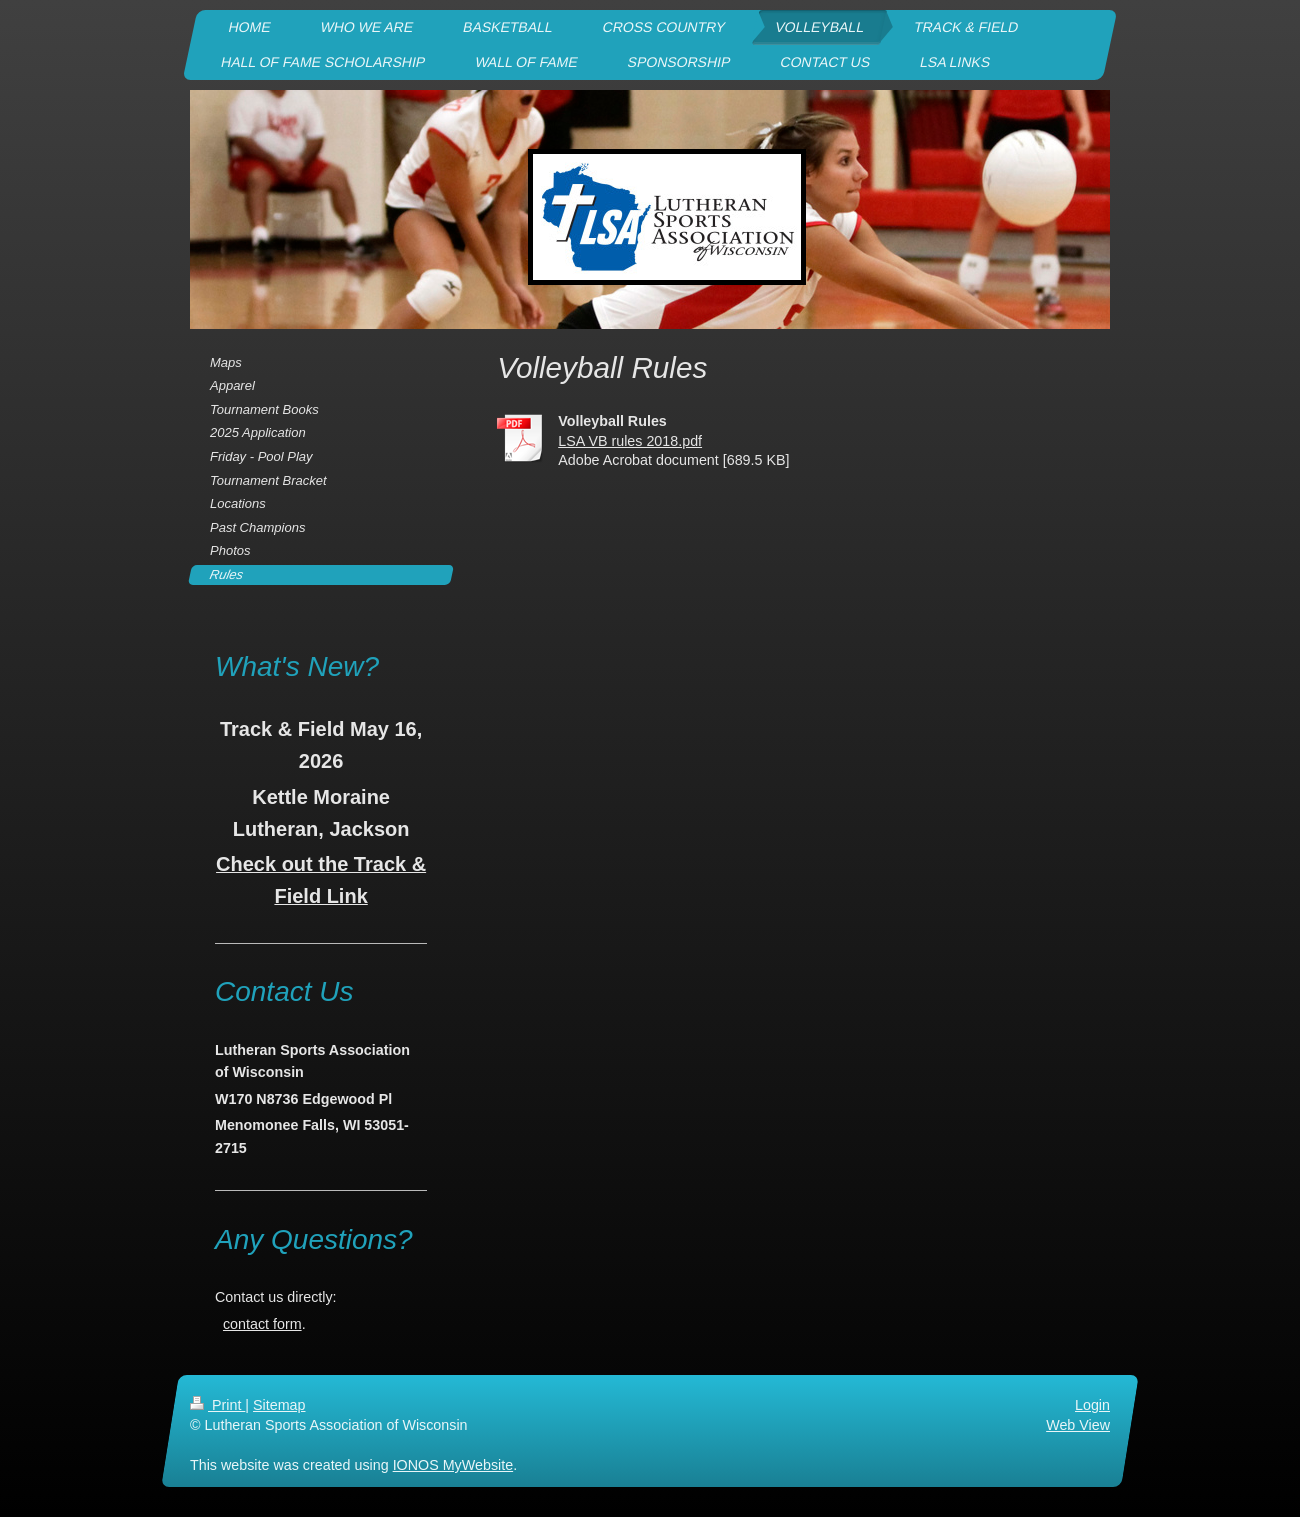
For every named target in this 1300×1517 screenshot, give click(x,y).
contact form (262, 1324)
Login (1092, 1405)
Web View (1078, 1425)
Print (217, 1405)
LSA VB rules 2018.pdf (630, 441)
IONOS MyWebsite (453, 1465)
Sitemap (279, 1405)
